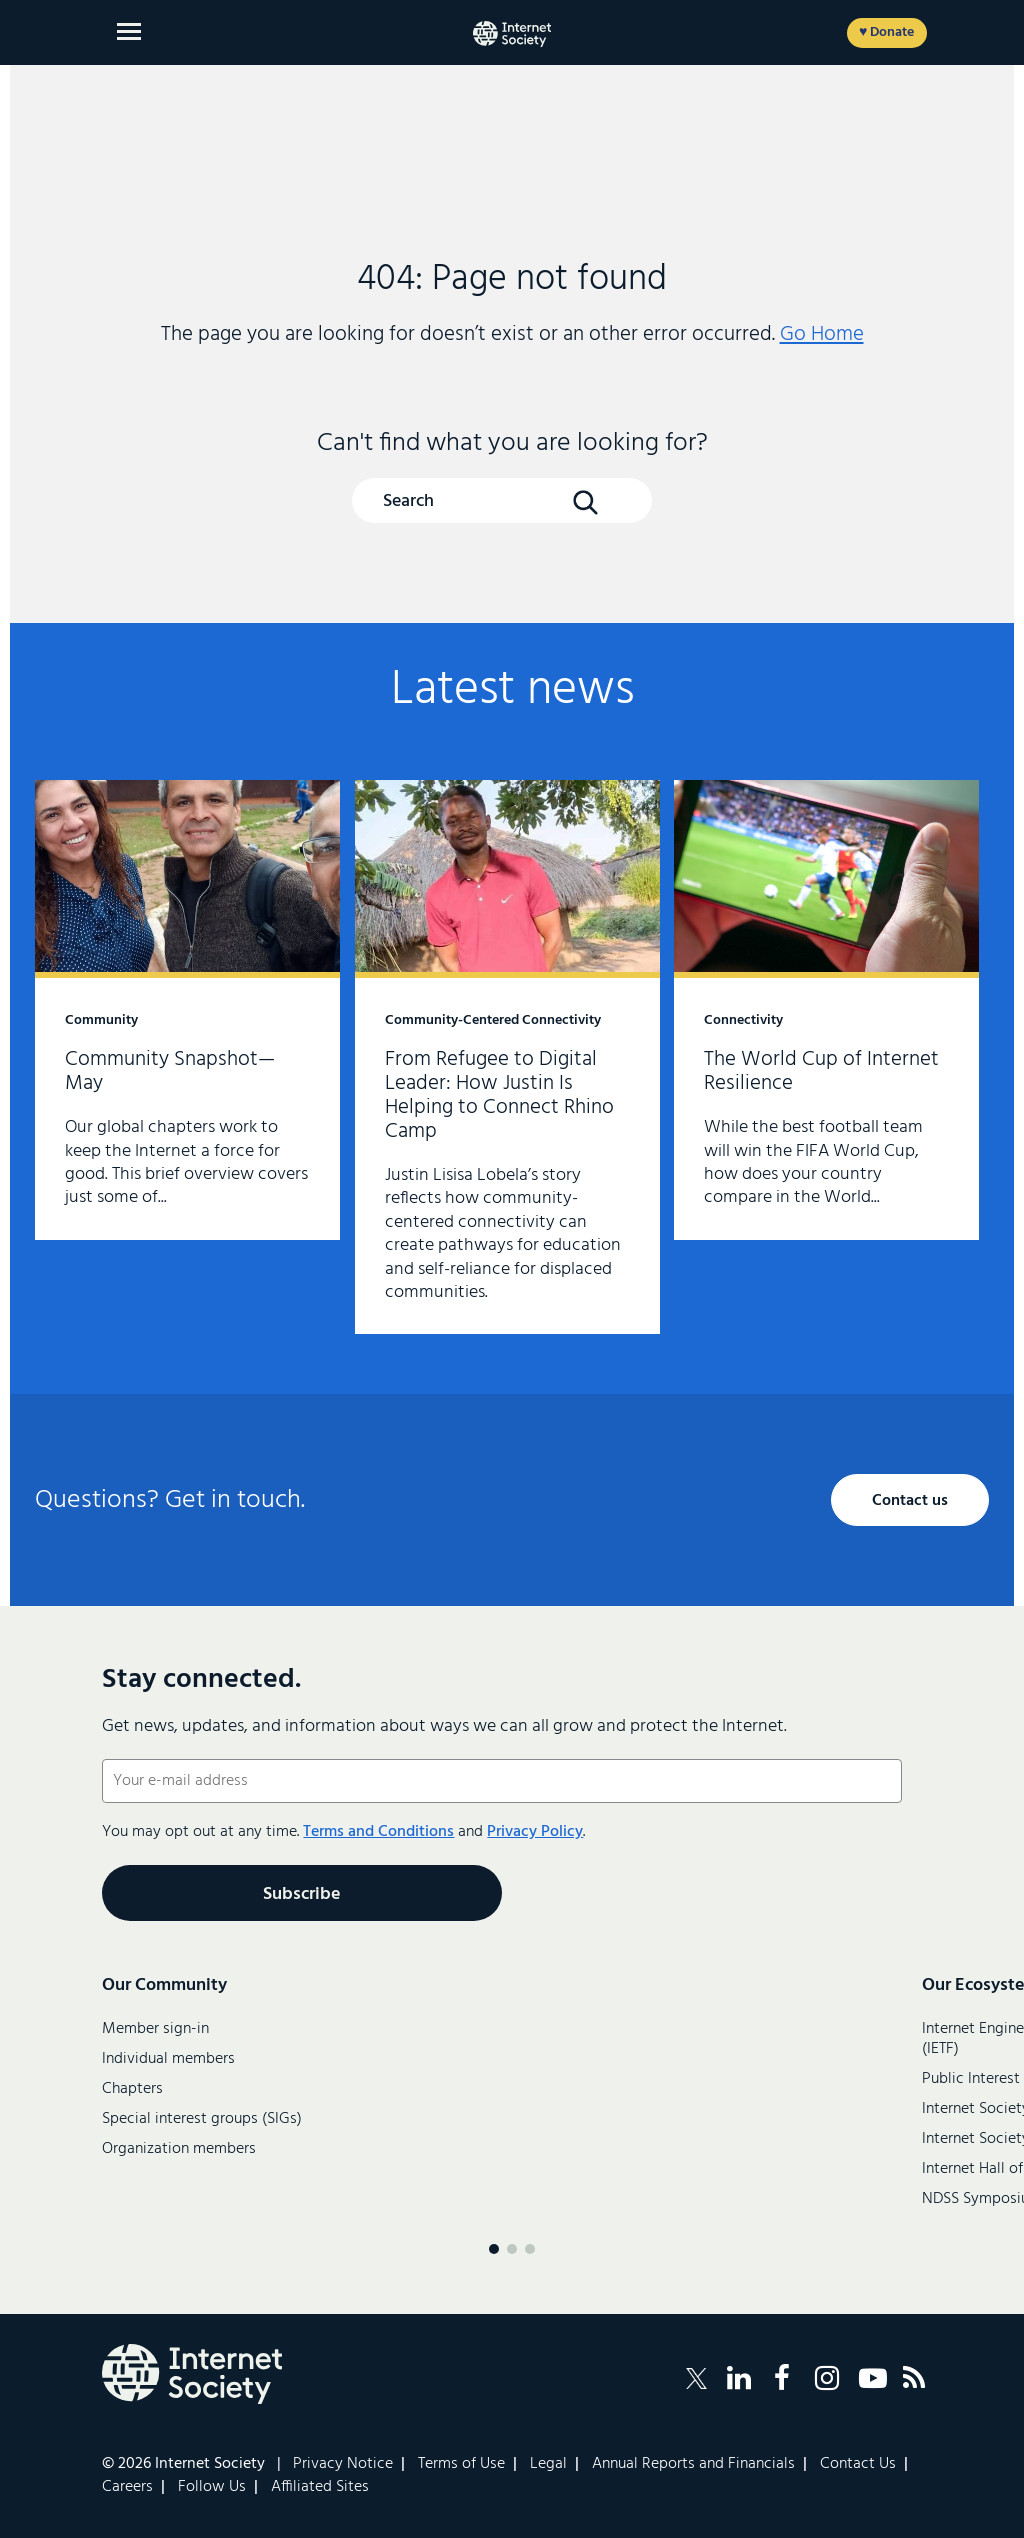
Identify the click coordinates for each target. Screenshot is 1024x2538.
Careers (127, 2487)
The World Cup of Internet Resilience (826, 1010)
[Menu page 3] (530, 2249)
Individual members (168, 2059)
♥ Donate (886, 32)
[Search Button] (585, 502)
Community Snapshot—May (187, 1010)
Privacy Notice (343, 2464)
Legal (548, 2464)
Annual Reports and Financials (693, 2464)
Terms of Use (461, 2464)
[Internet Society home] (512, 34)
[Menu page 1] (494, 2249)
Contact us (910, 1501)
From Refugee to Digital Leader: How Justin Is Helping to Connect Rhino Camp (507, 1057)
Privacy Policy (535, 1832)
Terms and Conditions (378, 1832)
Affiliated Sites (320, 2487)
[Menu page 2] (512, 2249)
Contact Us (858, 2464)
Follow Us (212, 2487)
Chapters (132, 2089)
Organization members (179, 2149)
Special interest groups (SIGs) (202, 2119)
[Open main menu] (129, 31)
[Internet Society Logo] (192, 2374)
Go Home (822, 334)
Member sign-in (155, 2029)
